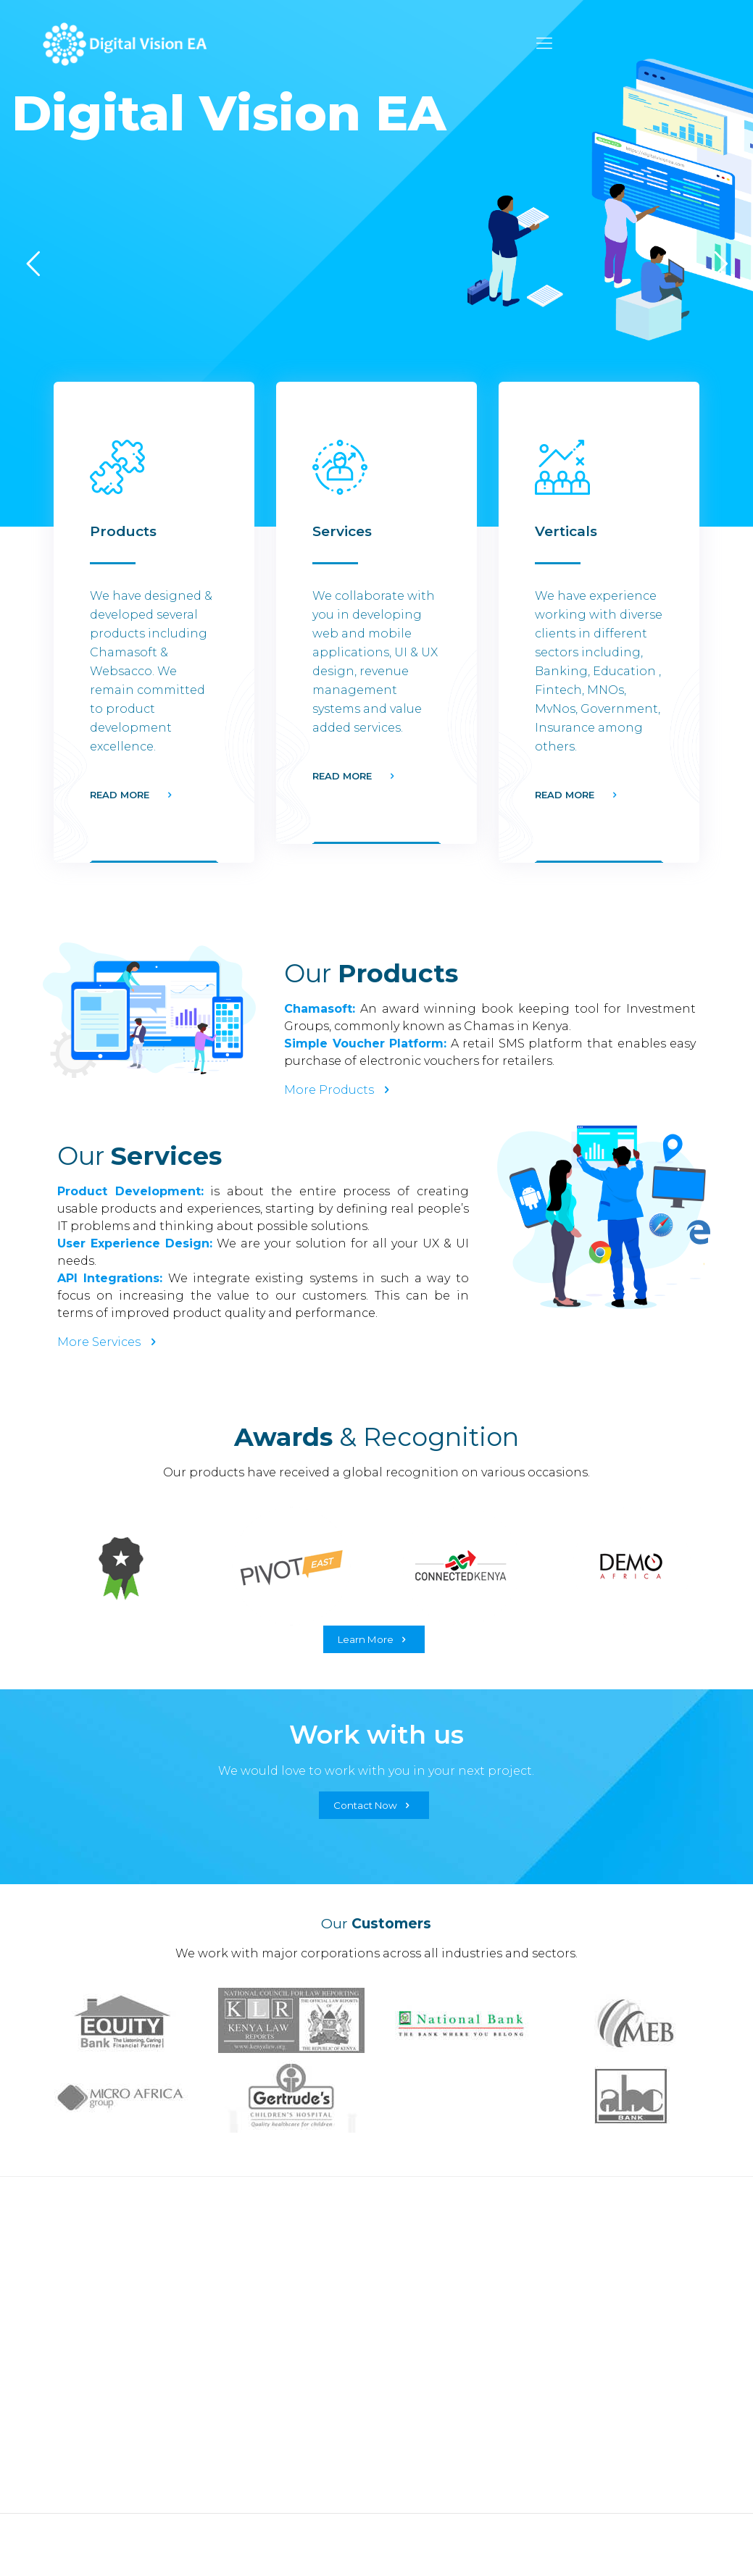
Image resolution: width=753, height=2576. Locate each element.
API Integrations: (109, 1278)
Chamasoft (76, 2265)
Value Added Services (276, 2459)
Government (422, 2265)
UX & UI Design (258, 2355)
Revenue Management (283, 2433)
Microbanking (427, 2343)
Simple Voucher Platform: (365, 1043)
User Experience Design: (134, 1243)
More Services (109, 1342)
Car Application (90, 2369)
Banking (409, 2317)
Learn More (374, 1639)
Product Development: (130, 1191)
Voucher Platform (97, 2317)
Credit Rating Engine (108, 2291)
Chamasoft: (319, 1009)
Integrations (251, 2407)
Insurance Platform (101, 2343)
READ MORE (119, 794)
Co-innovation (257, 2485)
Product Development (281, 2381)
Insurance (413, 2291)
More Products (339, 1090)
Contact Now (374, 1805)
